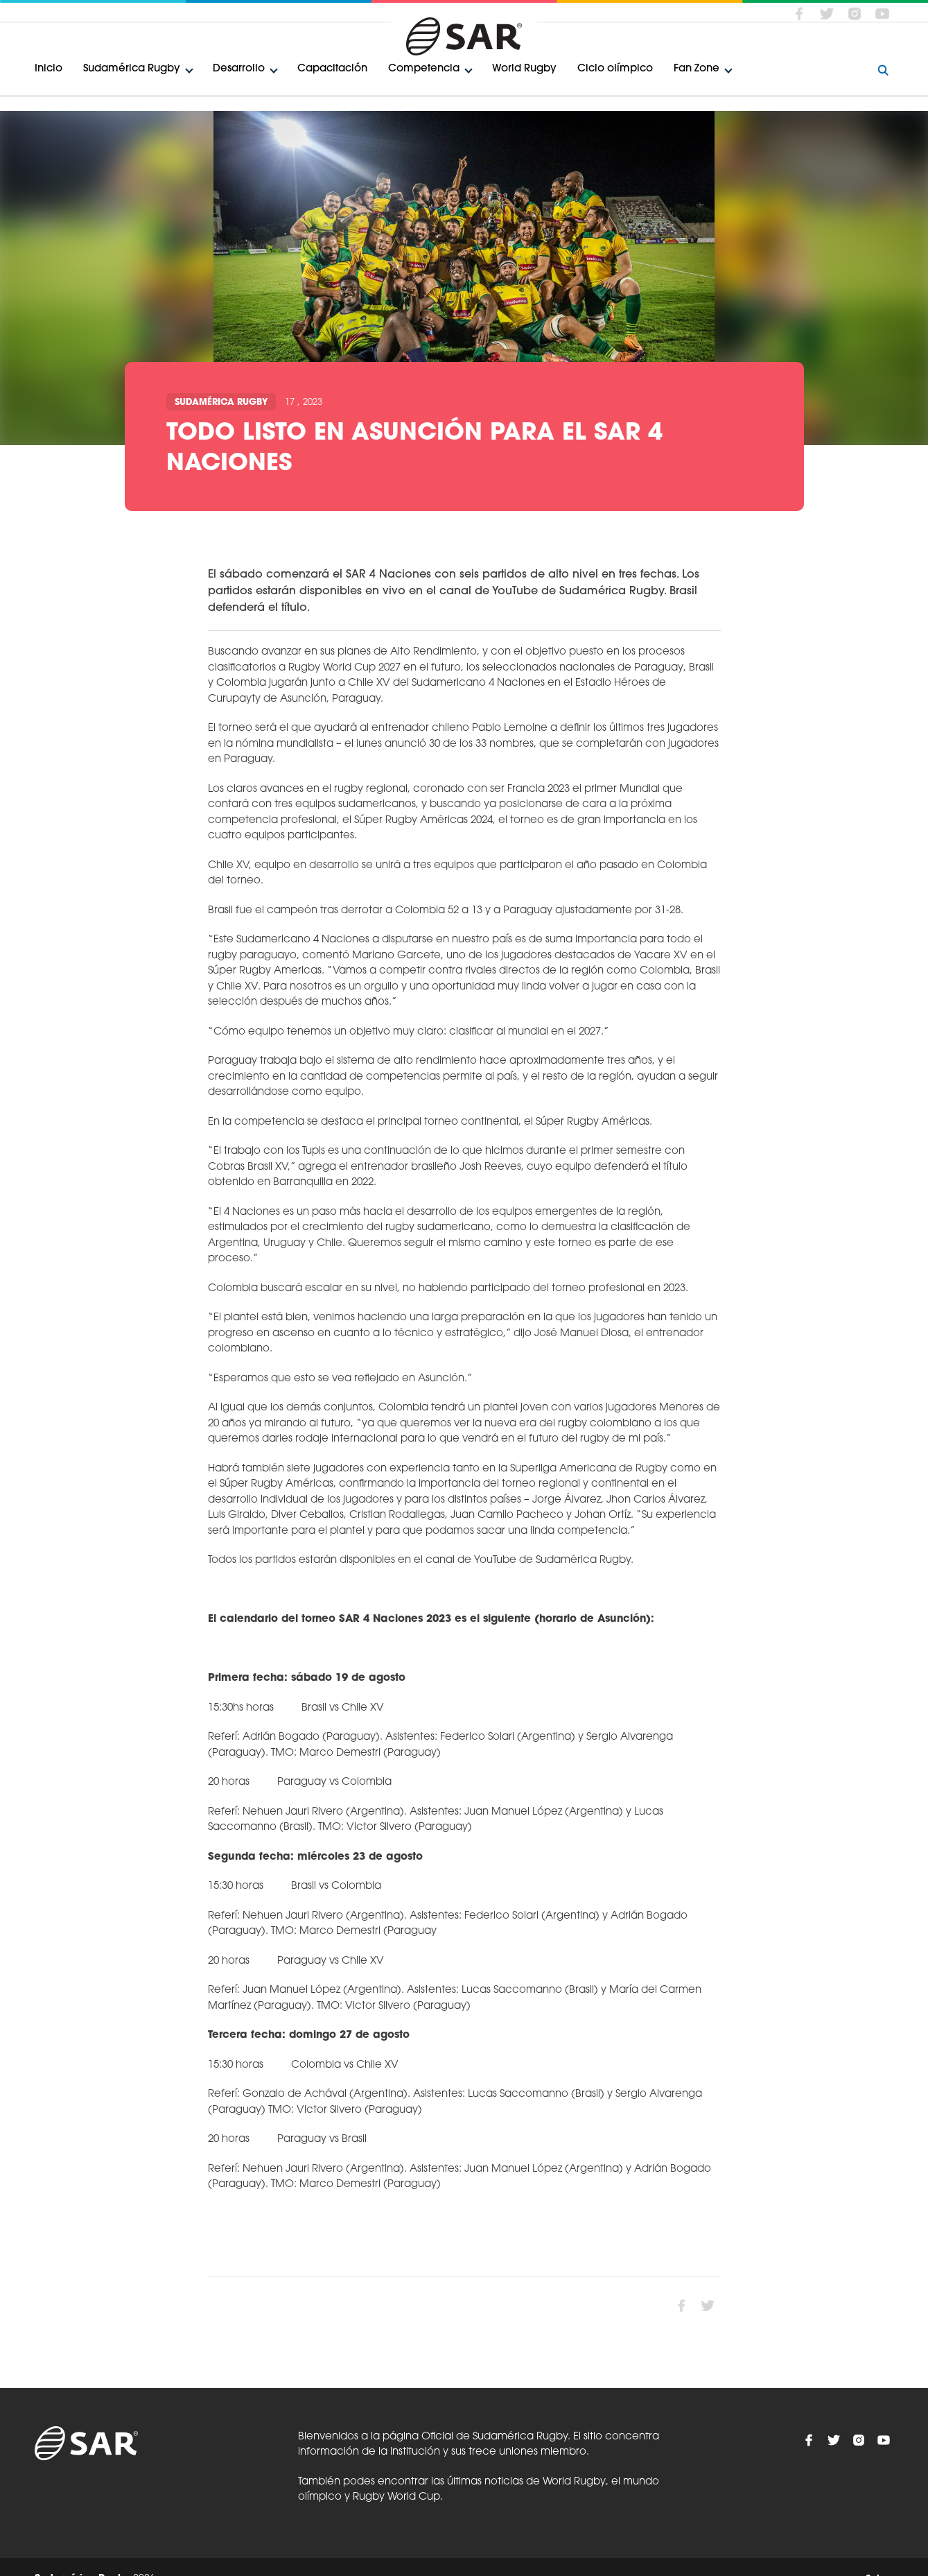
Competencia (423, 69)
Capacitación (332, 69)
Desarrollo (239, 69)
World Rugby (524, 69)
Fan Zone (696, 69)
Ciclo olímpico (615, 69)
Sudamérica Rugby (131, 69)
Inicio (48, 69)
